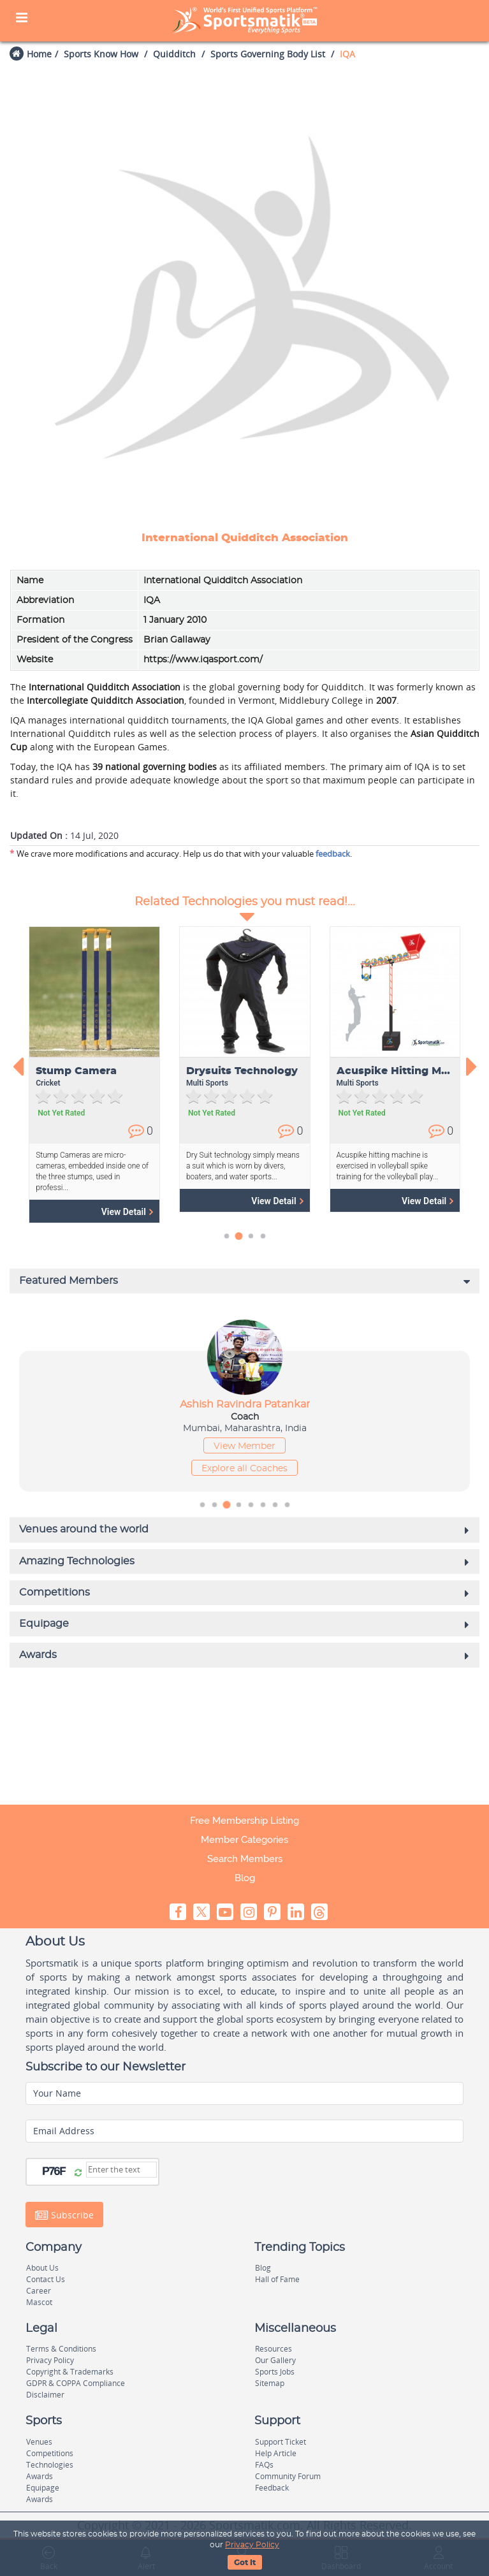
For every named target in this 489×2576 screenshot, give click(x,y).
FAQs (264, 2464)
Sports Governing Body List (267, 54)
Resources (273, 2348)
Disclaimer (45, 2394)
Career (38, 2290)
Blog (245, 1878)
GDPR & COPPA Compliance (75, 2383)
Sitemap (269, 2383)
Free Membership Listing (244, 1820)
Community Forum (288, 2476)
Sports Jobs (275, 2371)
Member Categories (244, 1839)
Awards (39, 2476)
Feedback (272, 2487)
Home (39, 54)
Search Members (244, 1859)
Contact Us (45, 2279)
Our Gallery (275, 2360)
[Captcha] (121, 2170)
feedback (333, 853)
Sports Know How (101, 54)
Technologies (49, 2464)
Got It (245, 2562)
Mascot (39, 2302)
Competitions (49, 2453)
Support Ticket (280, 2441)
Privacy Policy (252, 2545)
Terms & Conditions (61, 2348)
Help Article (275, 2453)
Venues (39, 2441)
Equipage (42, 2487)
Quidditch (174, 54)
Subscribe (64, 2214)
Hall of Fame (277, 2279)
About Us (42, 2267)
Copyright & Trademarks (69, 2371)
